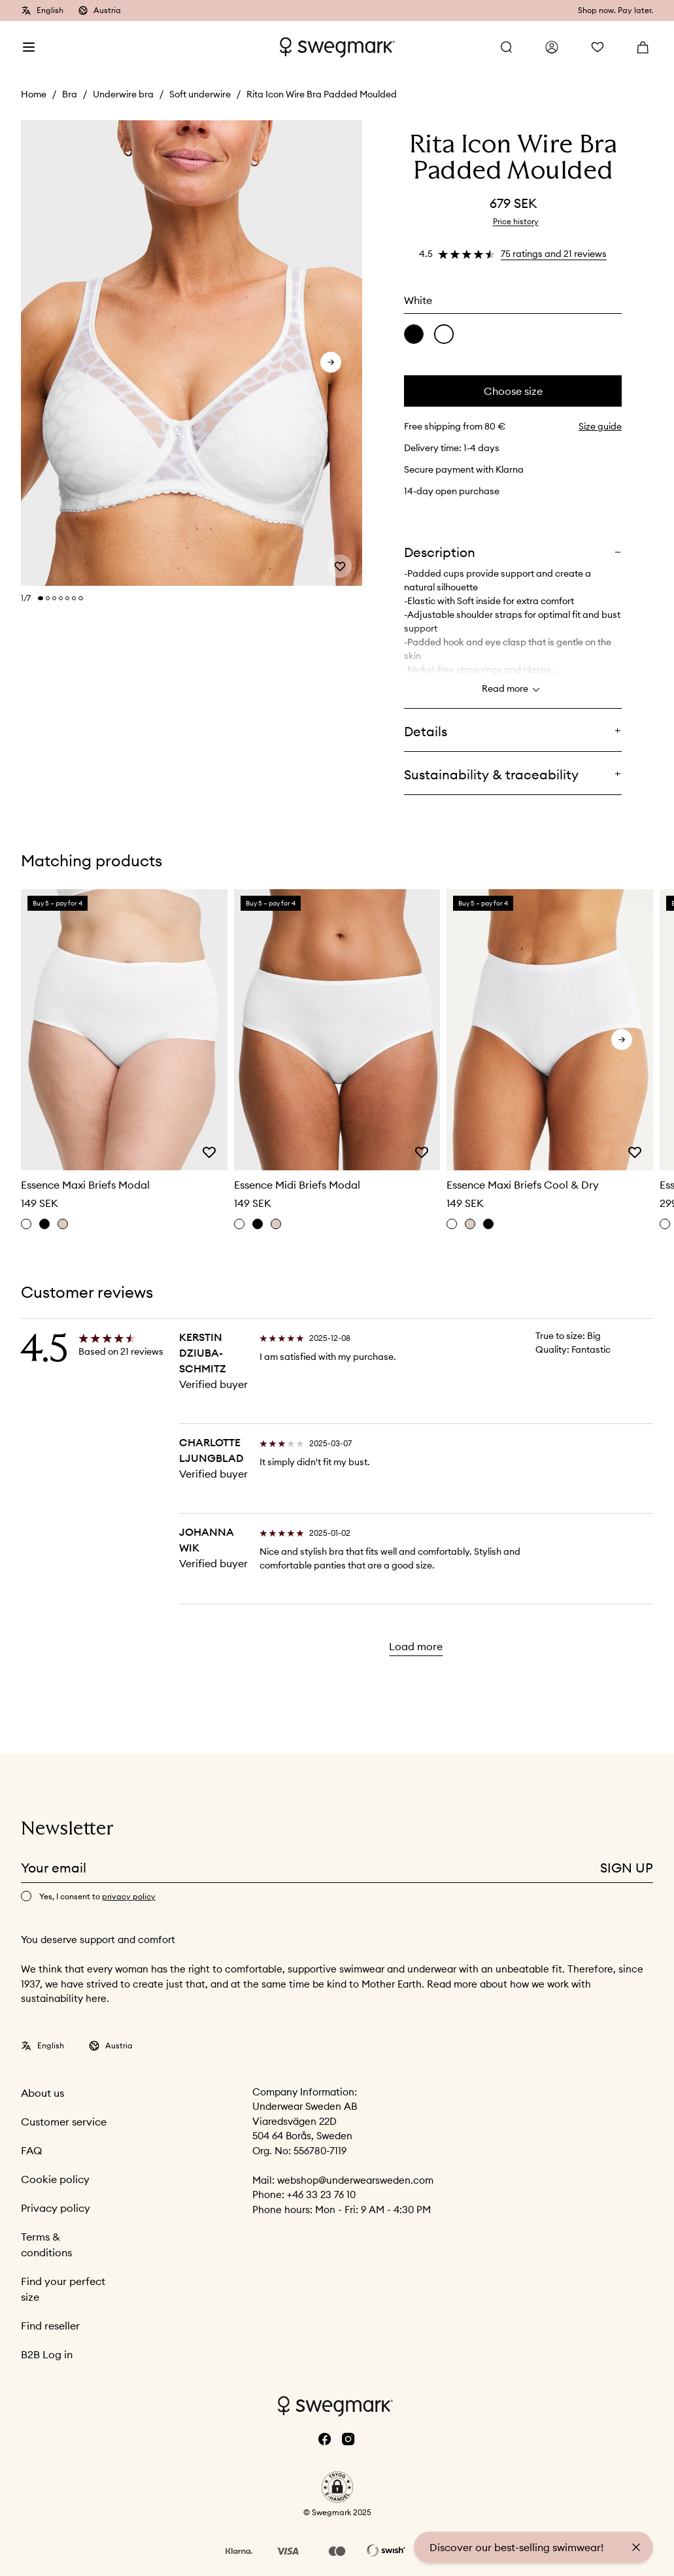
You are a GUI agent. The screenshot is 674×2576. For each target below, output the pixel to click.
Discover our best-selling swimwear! (516, 2547)
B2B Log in (47, 2354)
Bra (69, 94)
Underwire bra (123, 94)
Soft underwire (200, 94)
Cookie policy (55, 2179)
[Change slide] (40, 598)
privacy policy (129, 1896)
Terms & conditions (46, 2244)
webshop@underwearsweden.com (355, 2180)
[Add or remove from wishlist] (340, 566)
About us (42, 2092)
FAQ (31, 2150)
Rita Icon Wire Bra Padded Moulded (321, 94)
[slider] (191, 353)
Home (33, 94)
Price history (516, 221)
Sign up (626, 1867)
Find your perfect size (63, 2289)
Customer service (64, 2121)
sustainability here (64, 1998)
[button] (337, 2487)
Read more (513, 690)
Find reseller (50, 2325)
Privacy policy (55, 2207)
